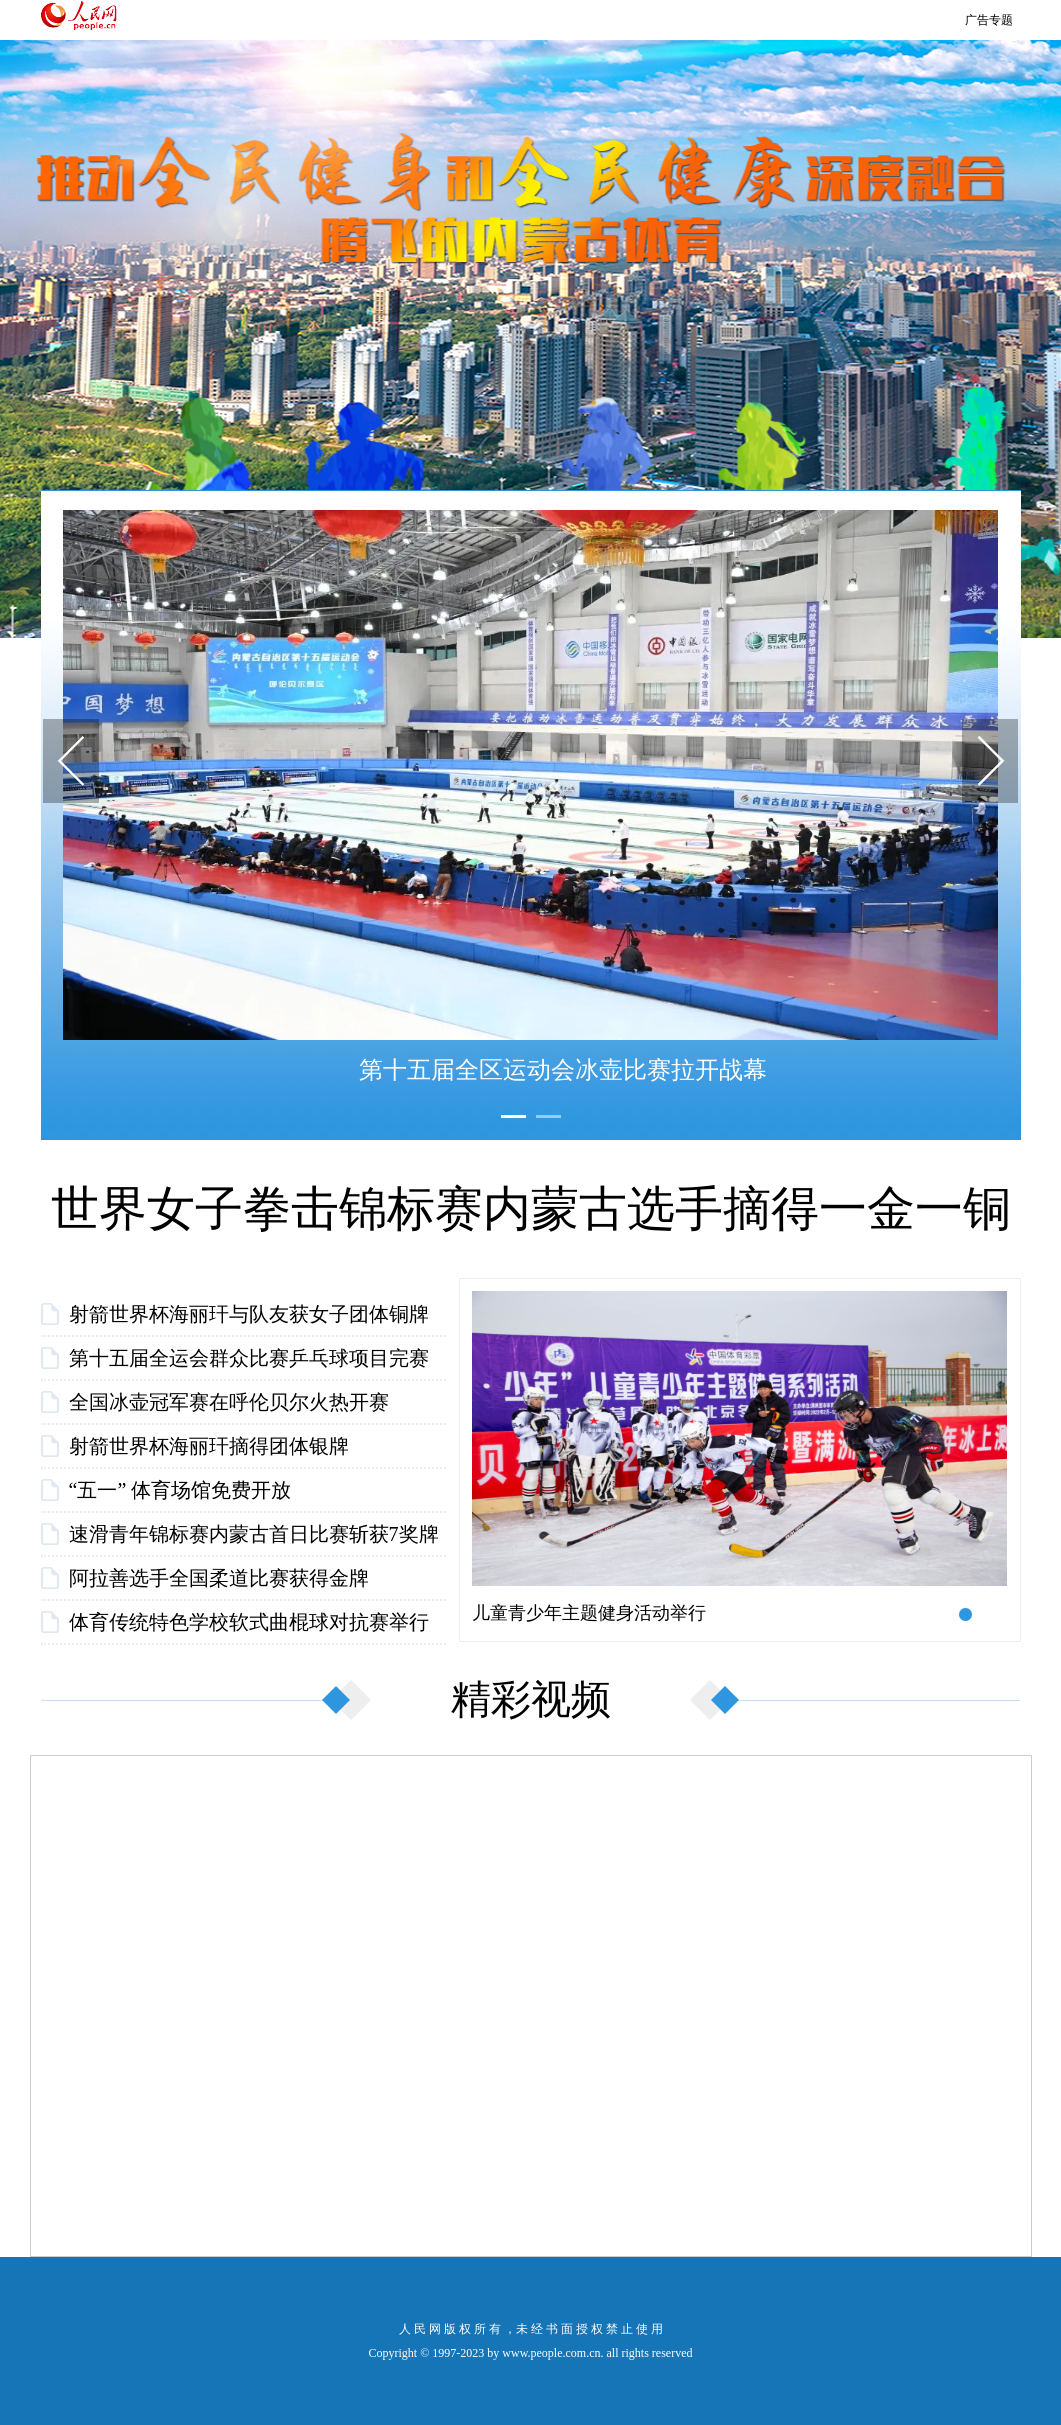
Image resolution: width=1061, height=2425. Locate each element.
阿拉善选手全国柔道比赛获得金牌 (219, 1578)
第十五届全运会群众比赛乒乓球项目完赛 (249, 1358)
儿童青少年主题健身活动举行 (589, 1613)
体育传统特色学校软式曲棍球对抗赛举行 (249, 1622)
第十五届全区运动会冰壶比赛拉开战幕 (563, 1070)
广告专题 (989, 20)
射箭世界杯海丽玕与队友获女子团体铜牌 (249, 1314)
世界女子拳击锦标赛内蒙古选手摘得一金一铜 (531, 1208)
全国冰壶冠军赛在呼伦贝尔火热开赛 (229, 1402)
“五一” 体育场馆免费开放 (180, 1490)
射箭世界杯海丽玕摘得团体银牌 (209, 1446)
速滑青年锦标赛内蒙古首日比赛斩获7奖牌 (254, 1534)
